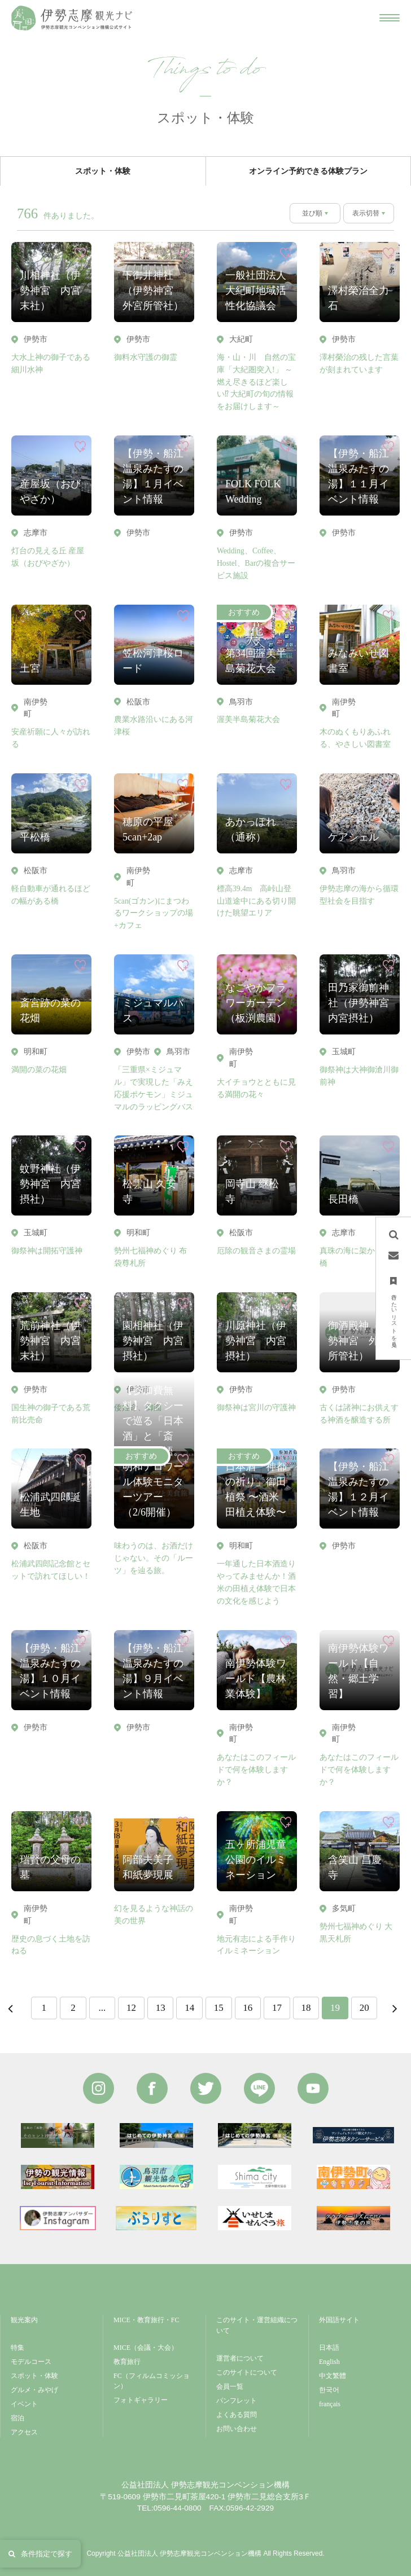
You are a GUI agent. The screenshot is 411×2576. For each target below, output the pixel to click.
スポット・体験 (34, 2376)
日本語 (329, 2348)
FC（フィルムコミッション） (151, 2381)
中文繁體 (332, 2376)
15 (219, 2007)
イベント (24, 2404)
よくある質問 (236, 2415)
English (329, 2362)
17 (277, 2007)
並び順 (312, 213)
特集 (17, 2348)
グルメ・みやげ (34, 2390)
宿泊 (17, 2418)
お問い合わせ (236, 2429)
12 (131, 2007)
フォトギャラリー (140, 2400)
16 (247, 2007)
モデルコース (31, 2362)
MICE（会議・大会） (145, 2348)
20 (364, 2007)
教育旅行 (127, 2362)
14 (189, 2007)
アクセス (24, 2432)
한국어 (329, 2390)
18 (306, 2007)
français (329, 2404)
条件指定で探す (40, 2553)
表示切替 (365, 213)
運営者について (240, 2358)
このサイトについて (246, 2372)
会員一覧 (229, 2386)
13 (160, 2007)
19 (335, 2007)
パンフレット (236, 2401)
